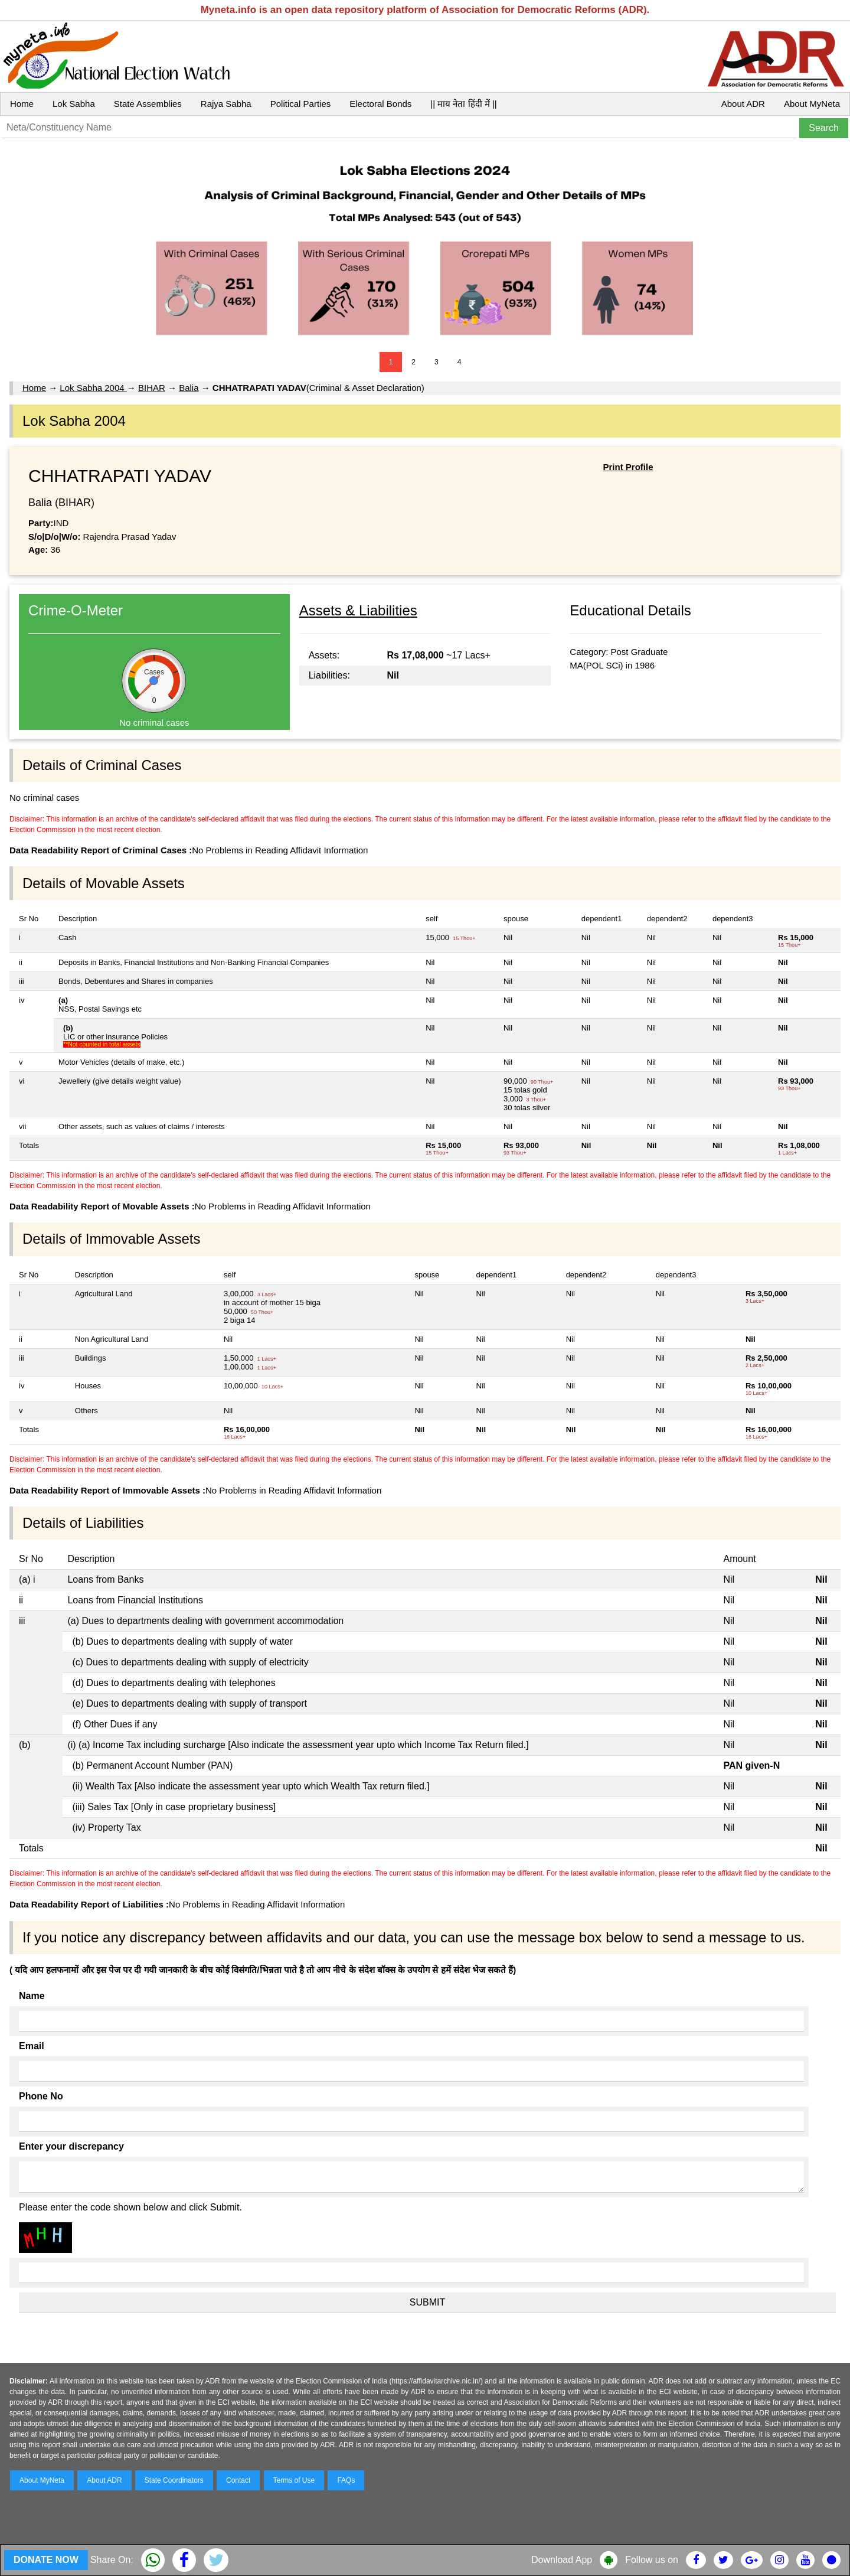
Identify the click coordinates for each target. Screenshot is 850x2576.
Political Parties (300, 104)
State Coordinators (174, 2480)
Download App (561, 2560)
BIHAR (151, 388)
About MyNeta (812, 104)
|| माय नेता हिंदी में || (463, 104)
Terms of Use (294, 2480)
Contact (238, 2480)
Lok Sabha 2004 (93, 388)
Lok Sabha (74, 104)
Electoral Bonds (380, 104)
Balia (188, 388)
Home (22, 104)
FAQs (346, 2480)
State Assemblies (148, 104)
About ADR (743, 104)
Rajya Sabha (226, 104)
